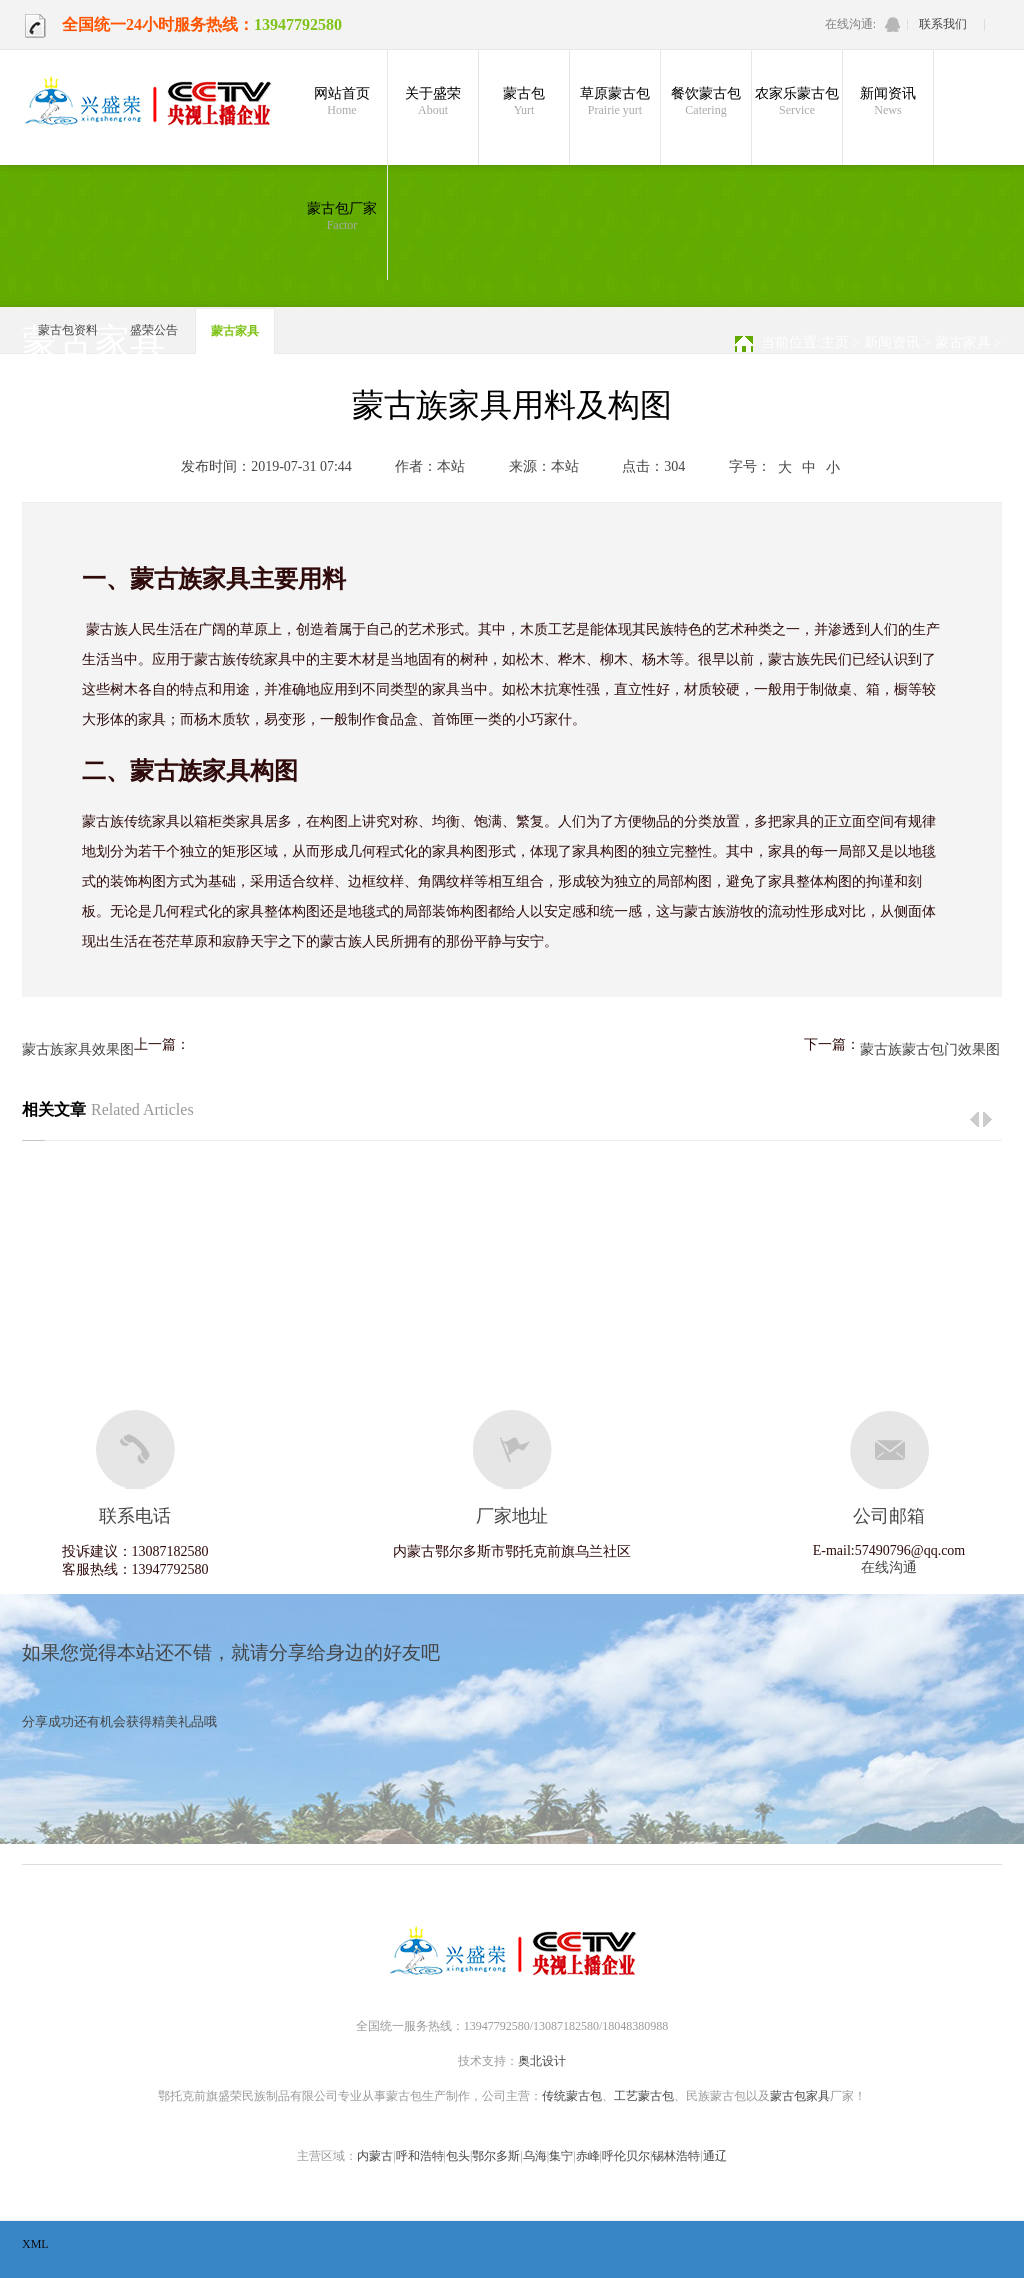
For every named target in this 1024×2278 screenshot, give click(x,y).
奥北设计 (542, 2061)
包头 (458, 2156)
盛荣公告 (154, 330)
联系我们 (943, 24)
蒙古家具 (235, 331)
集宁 (561, 2156)
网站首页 (342, 102)
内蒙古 (375, 2156)
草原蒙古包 (615, 102)
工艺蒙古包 (644, 2096)
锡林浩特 (676, 2156)
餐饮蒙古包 (706, 102)
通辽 (715, 2156)
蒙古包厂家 (342, 217)
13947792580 (298, 24)
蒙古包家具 (800, 2096)
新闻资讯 (888, 102)
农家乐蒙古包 (797, 102)
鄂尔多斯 (496, 2156)
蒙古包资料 (68, 330)
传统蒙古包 (572, 2096)
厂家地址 (512, 1516)
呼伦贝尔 (626, 2156)
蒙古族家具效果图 (78, 1049)
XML (35, 2244)
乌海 (535, 2156)
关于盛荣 (433, 102)
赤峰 (588, 2156)
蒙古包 (524, 102)
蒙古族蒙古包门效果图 (930, 1049)
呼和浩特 (420, 2156)
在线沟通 (889, 1567)
